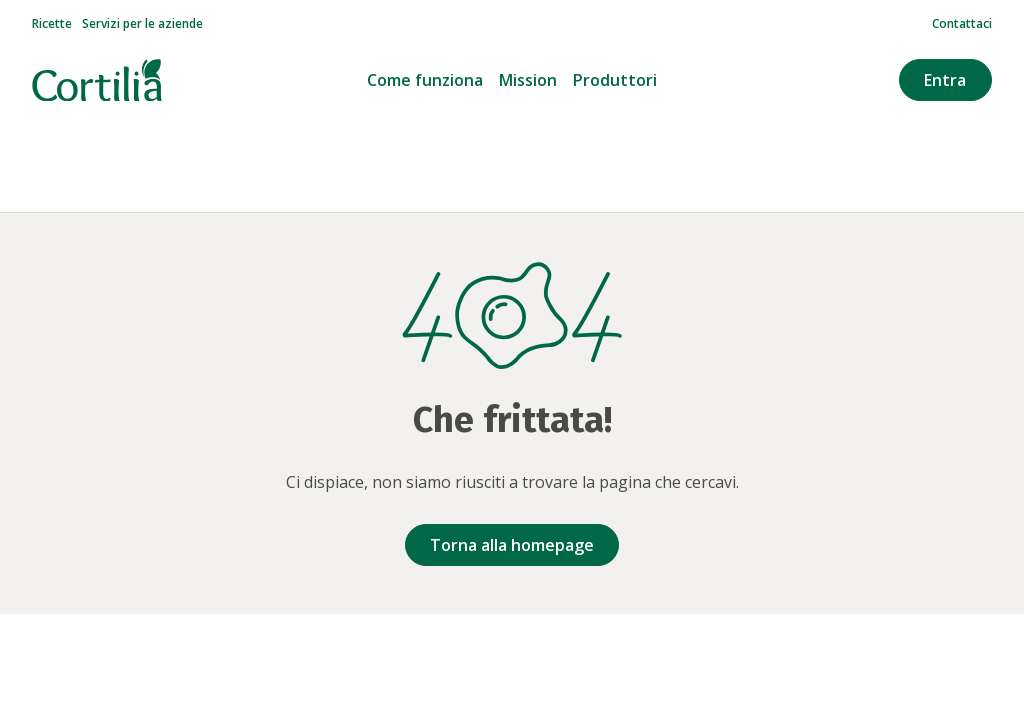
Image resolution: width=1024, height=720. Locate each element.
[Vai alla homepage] (97, 80)
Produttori (615, 80)
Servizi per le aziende (142, 24)
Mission (528, 80)
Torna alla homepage (512, 545)
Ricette (52, 24)
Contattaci (962, 24)
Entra (945, 80)
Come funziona (425, 80)
